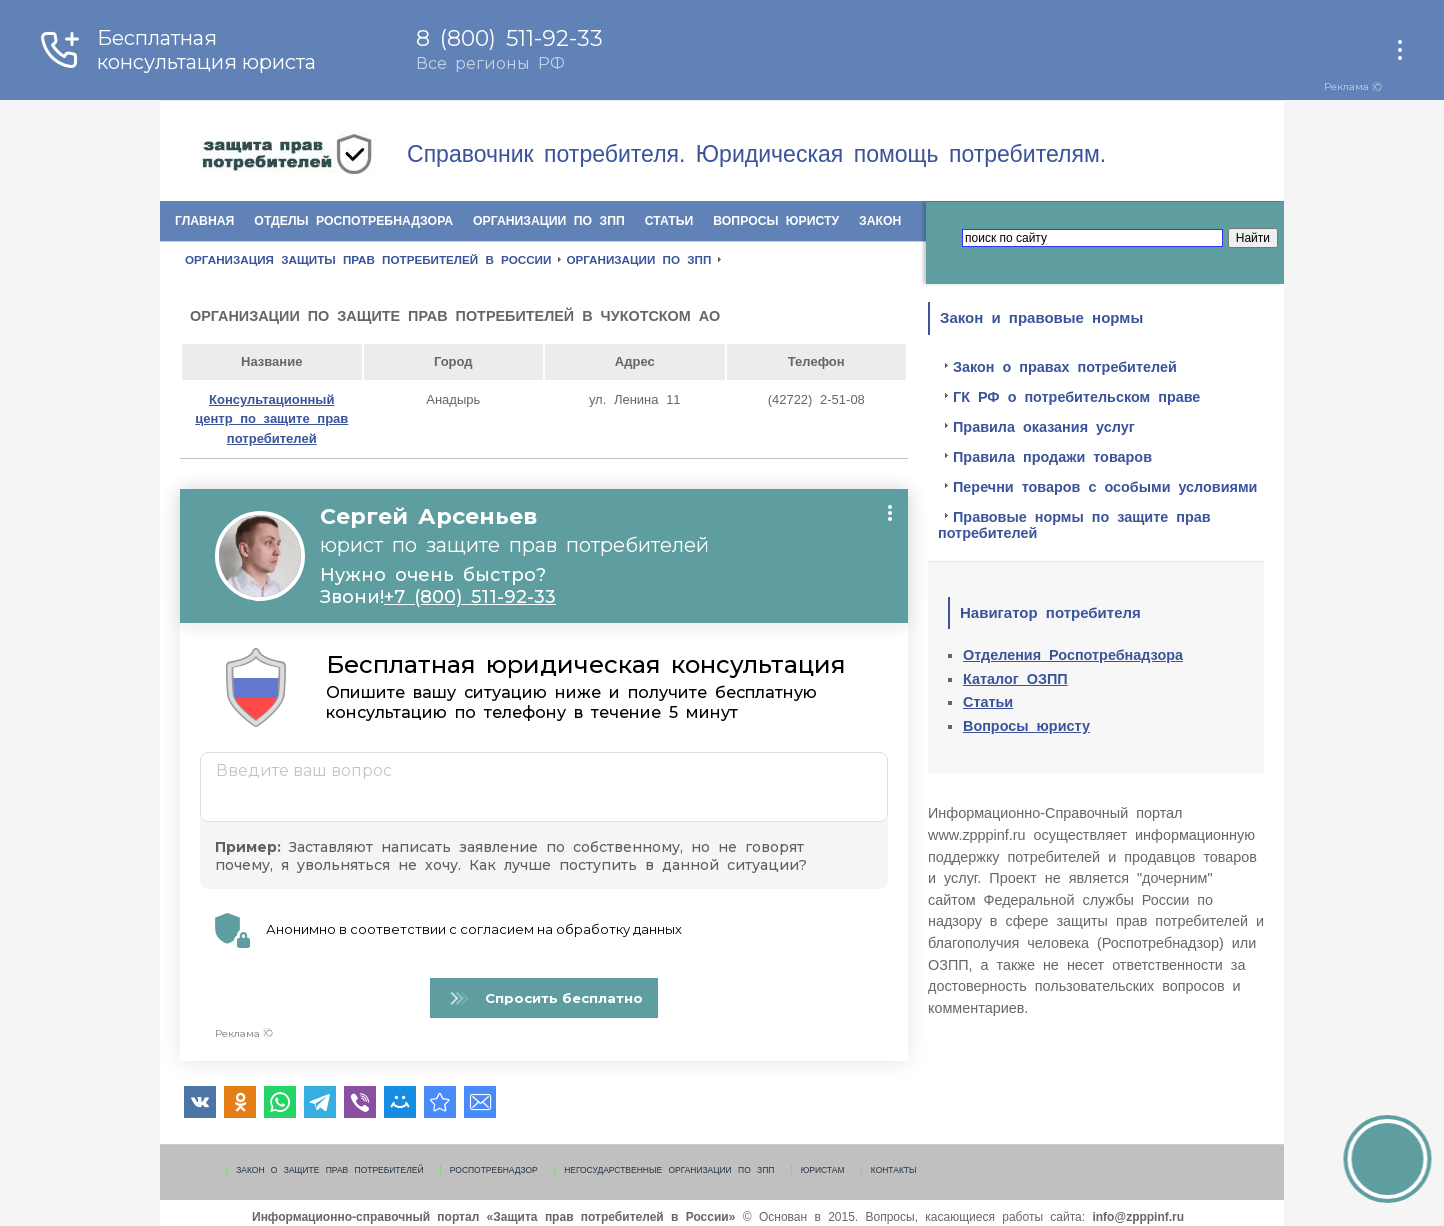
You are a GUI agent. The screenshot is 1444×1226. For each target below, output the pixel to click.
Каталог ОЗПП (1015, 679)
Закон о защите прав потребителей (329, 1170)
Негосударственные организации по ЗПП (669, 1170)
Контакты (894, 1170)
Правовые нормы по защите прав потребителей (1074, 525)
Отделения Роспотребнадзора (1073, 655)
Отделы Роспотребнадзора (353, 221)
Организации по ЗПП (549, 221)
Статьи (669, 221)
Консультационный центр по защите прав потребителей (271, 419)
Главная (204, 221)
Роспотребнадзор (494, 1170)
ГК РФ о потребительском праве (1076, 397)
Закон (880, 221)
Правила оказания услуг (1044, 427)
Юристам (823, 1170)
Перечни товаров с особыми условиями (1105, 487)
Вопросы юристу (776, 221)
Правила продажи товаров (1052, 457)
